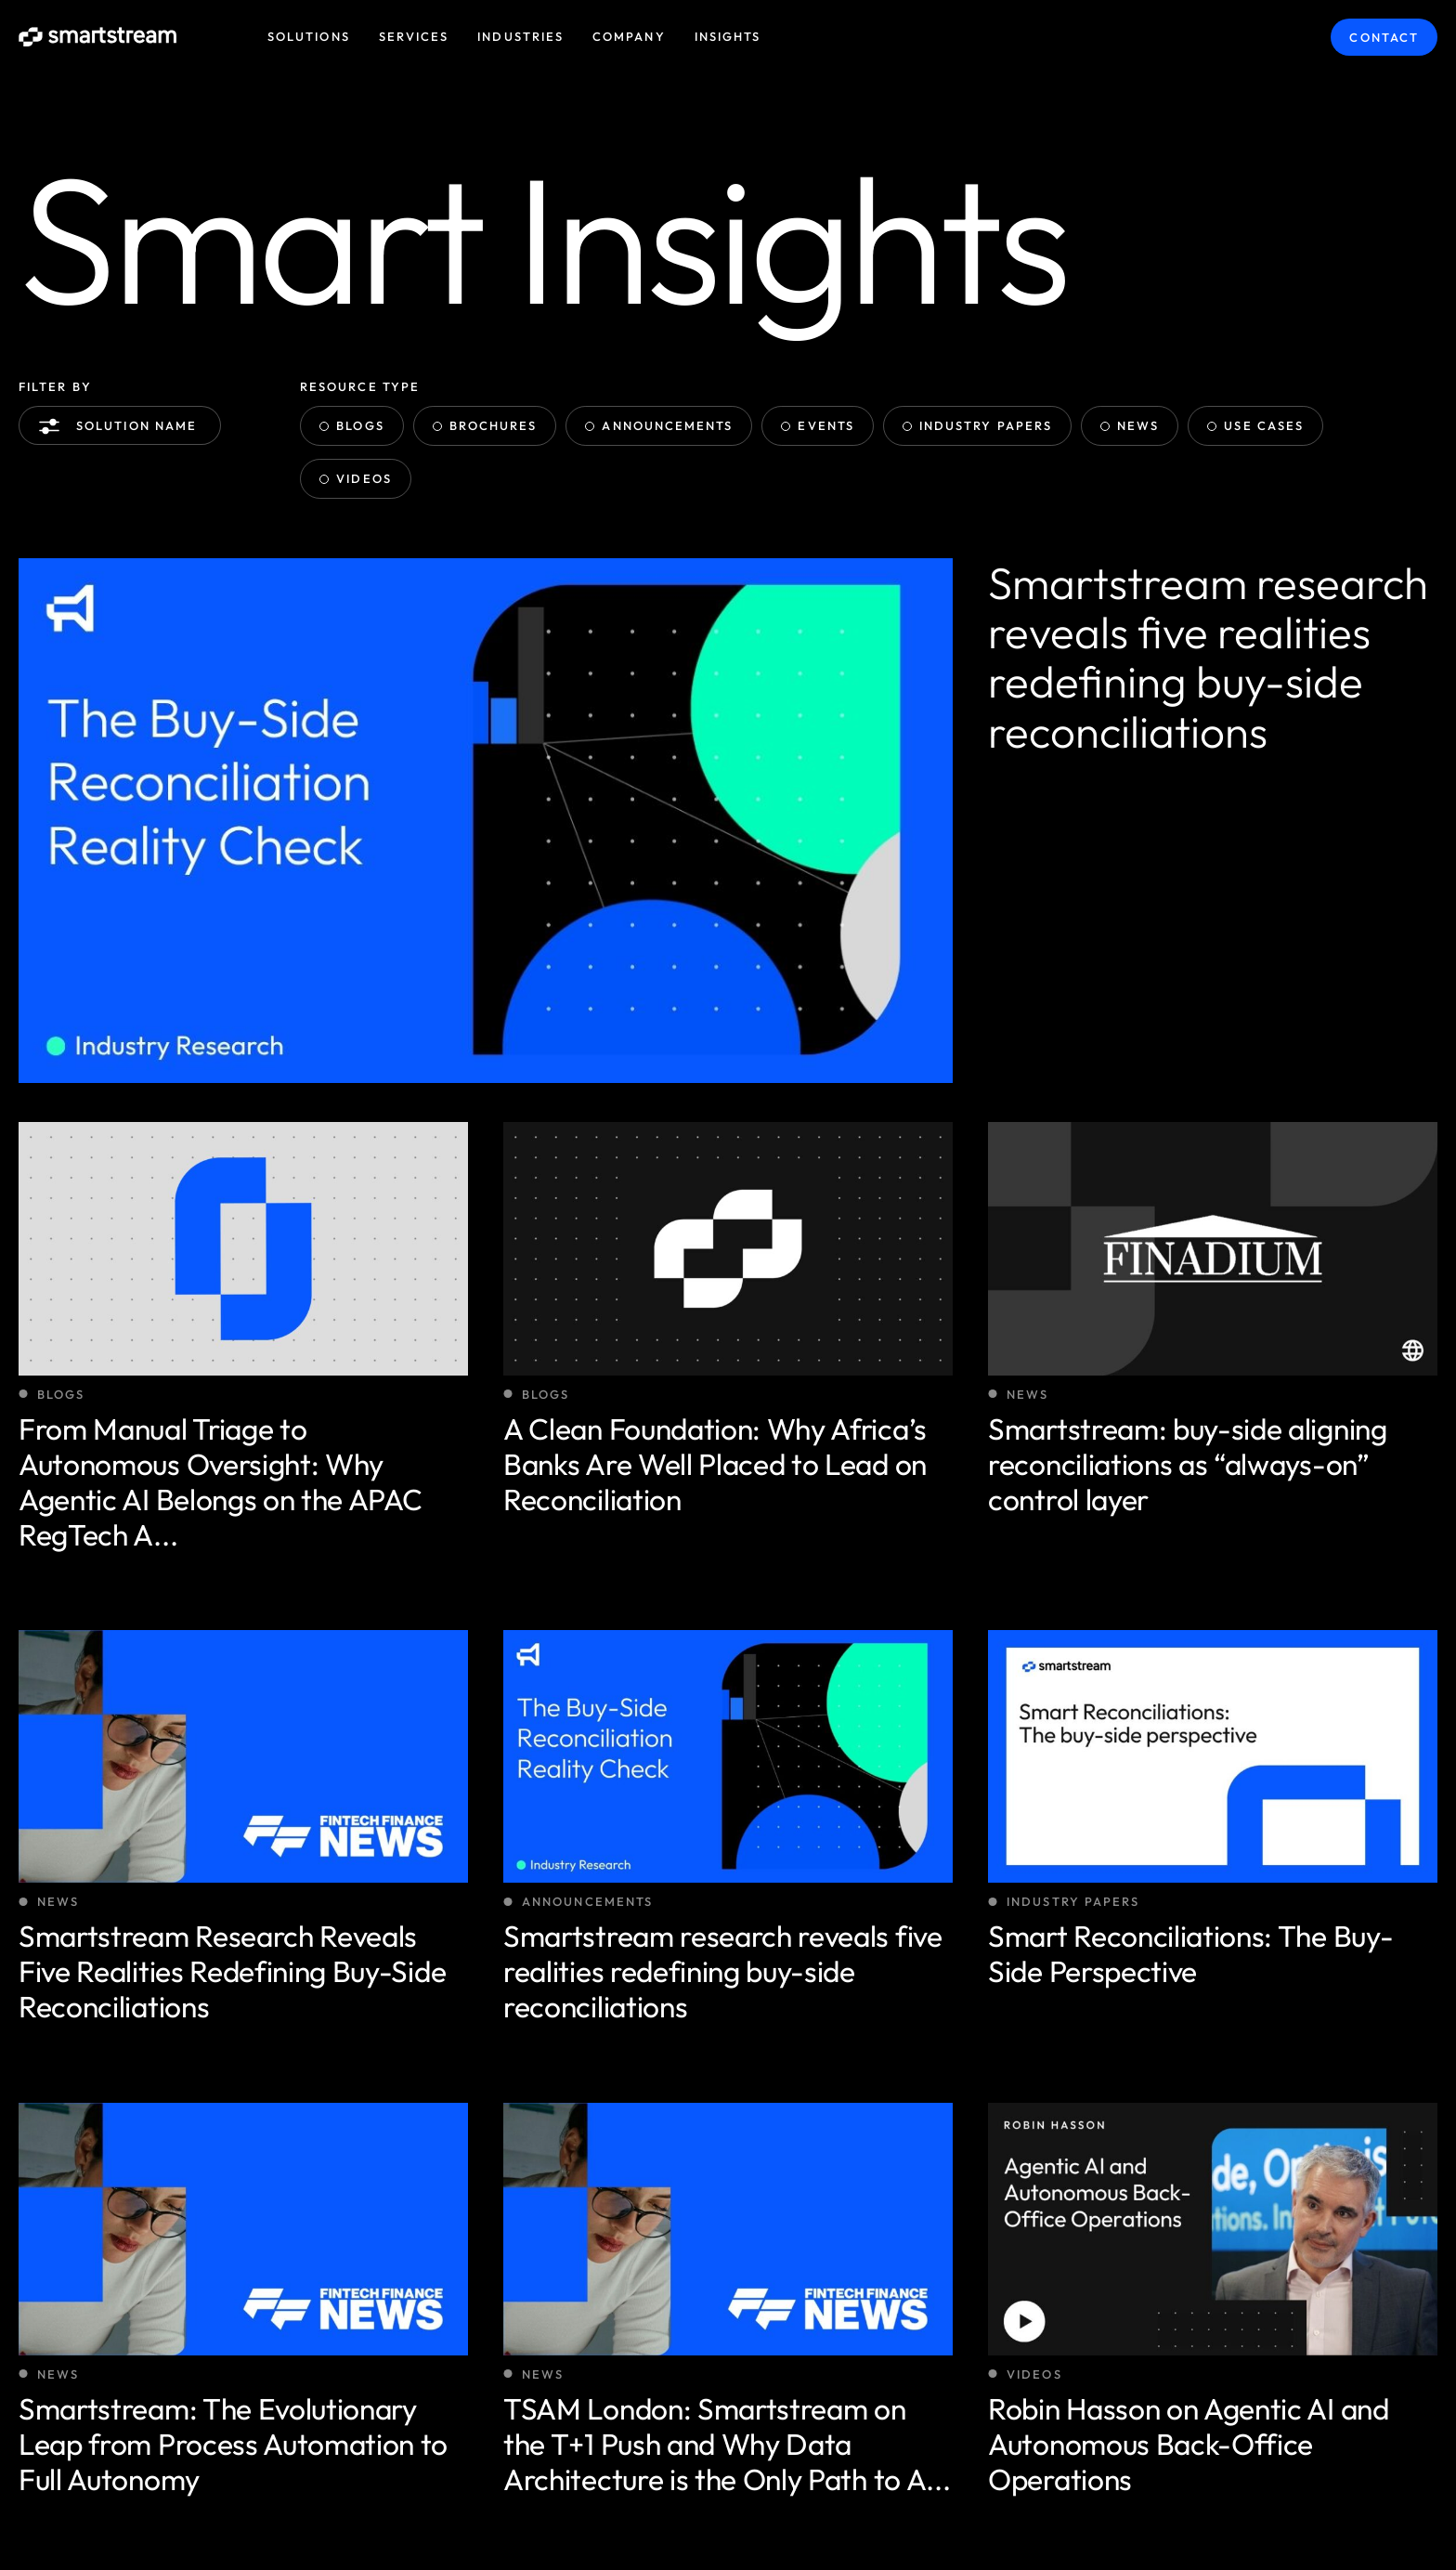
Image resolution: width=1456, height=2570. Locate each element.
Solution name (122, 426)
